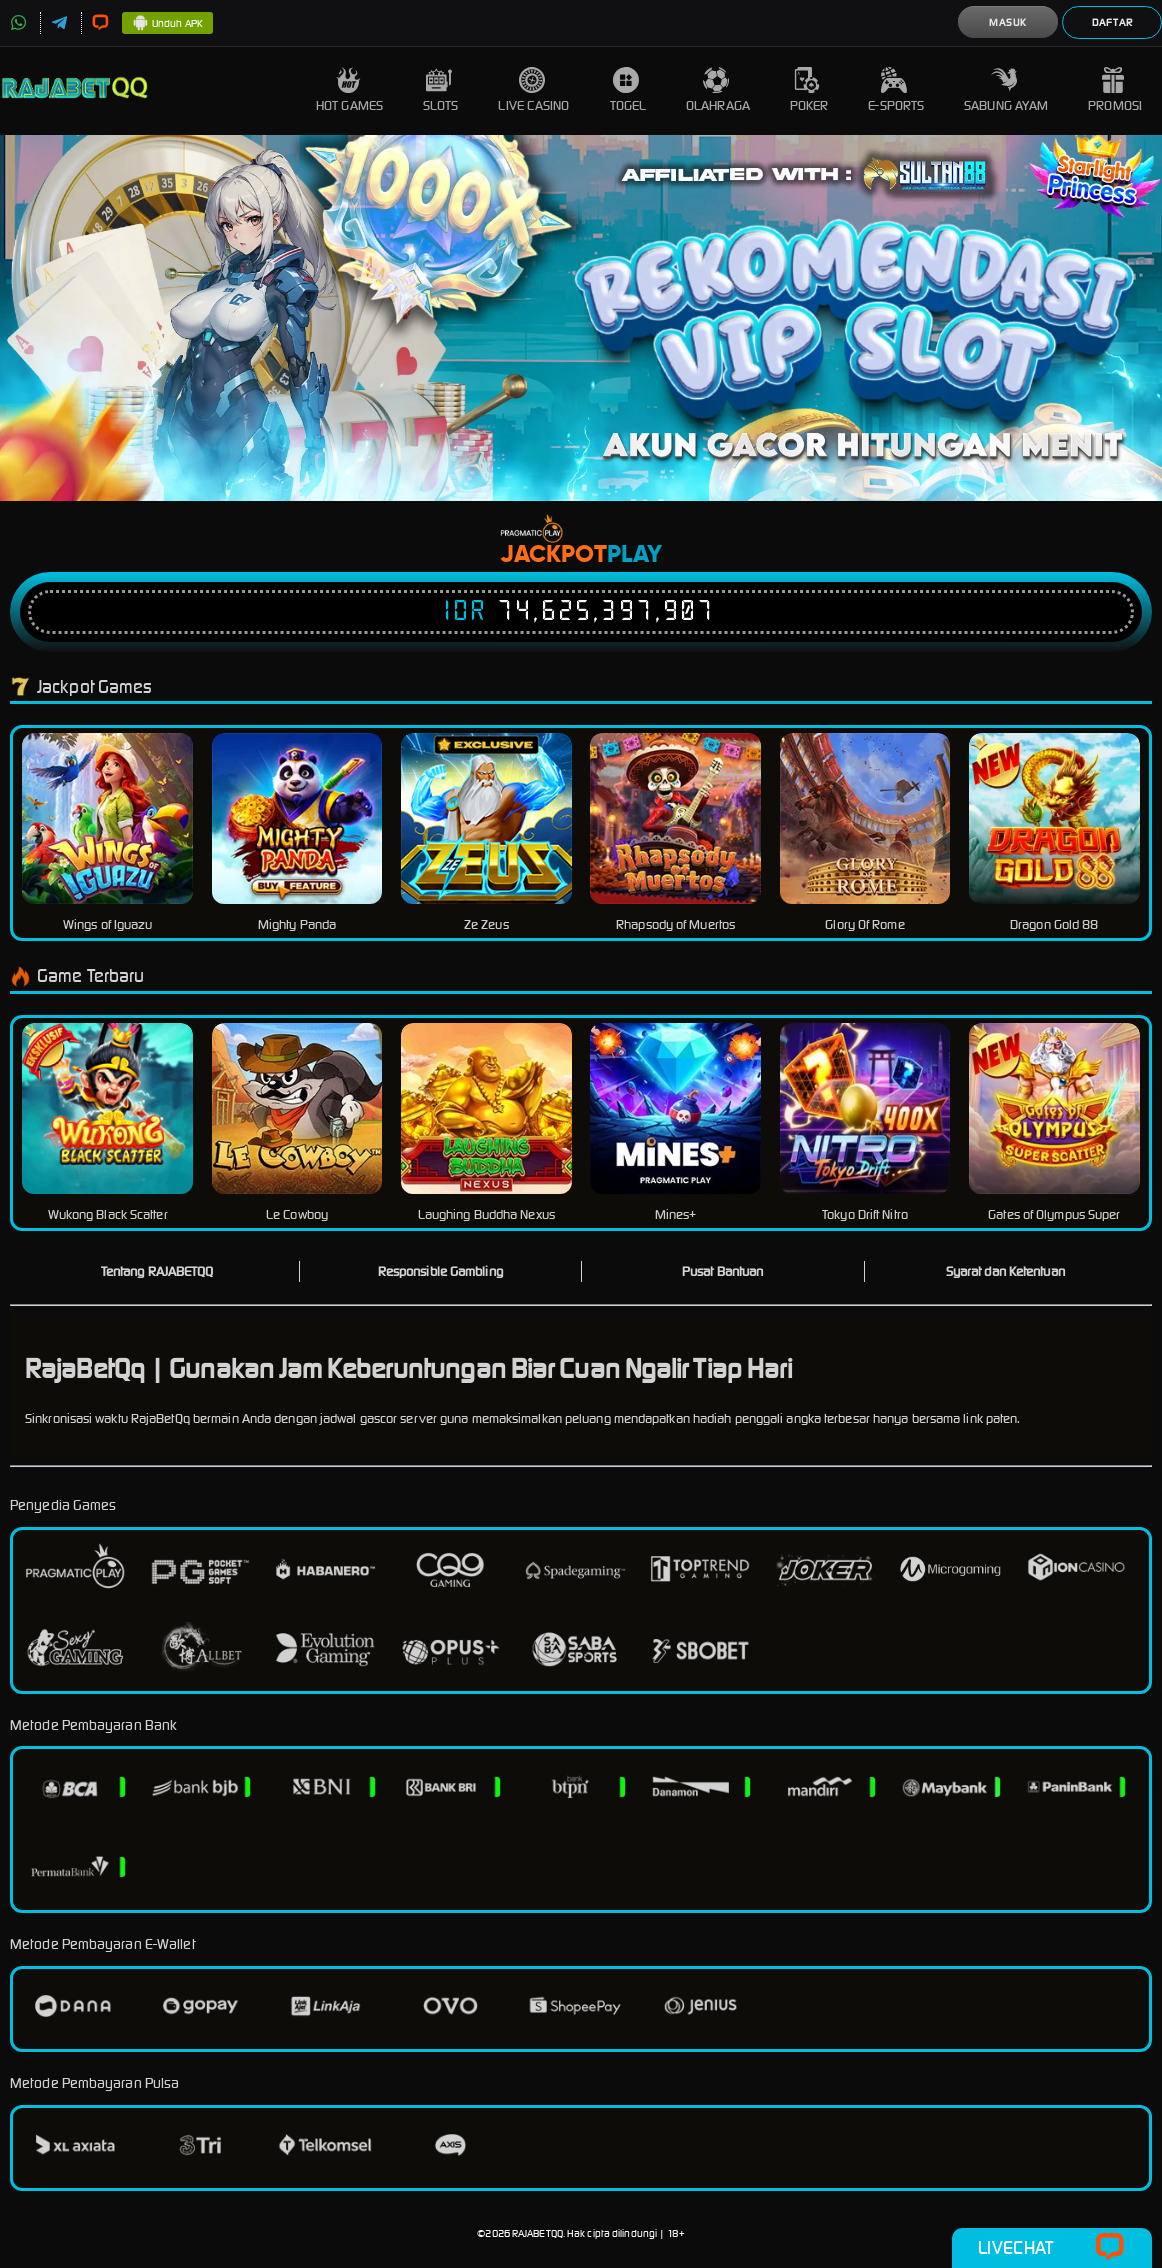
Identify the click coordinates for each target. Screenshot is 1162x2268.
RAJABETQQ (537, 2233)
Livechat (1051, 2248)
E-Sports (896, 90)
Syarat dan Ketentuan (1005, 1271)
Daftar (1112, 22)
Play (634, 555)
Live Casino (533, 90)
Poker (809, 90)
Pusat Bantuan (722, 1271)
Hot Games (349, 90)
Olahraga (718, 90)
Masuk (1008, 22)
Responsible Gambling (440, 1271)
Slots (441, 90)
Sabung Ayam (1006, 90)
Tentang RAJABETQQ (157, 1271)
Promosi (1115, 90)
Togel (628, 90)
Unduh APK (167, 24)
